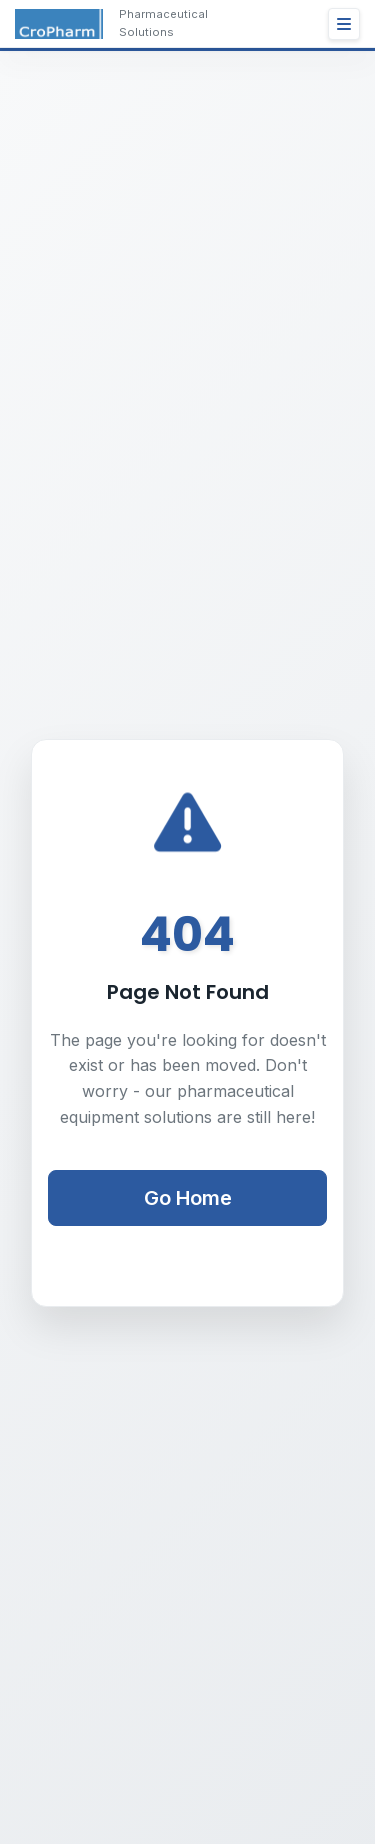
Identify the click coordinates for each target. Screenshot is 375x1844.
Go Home (188, 1198)
